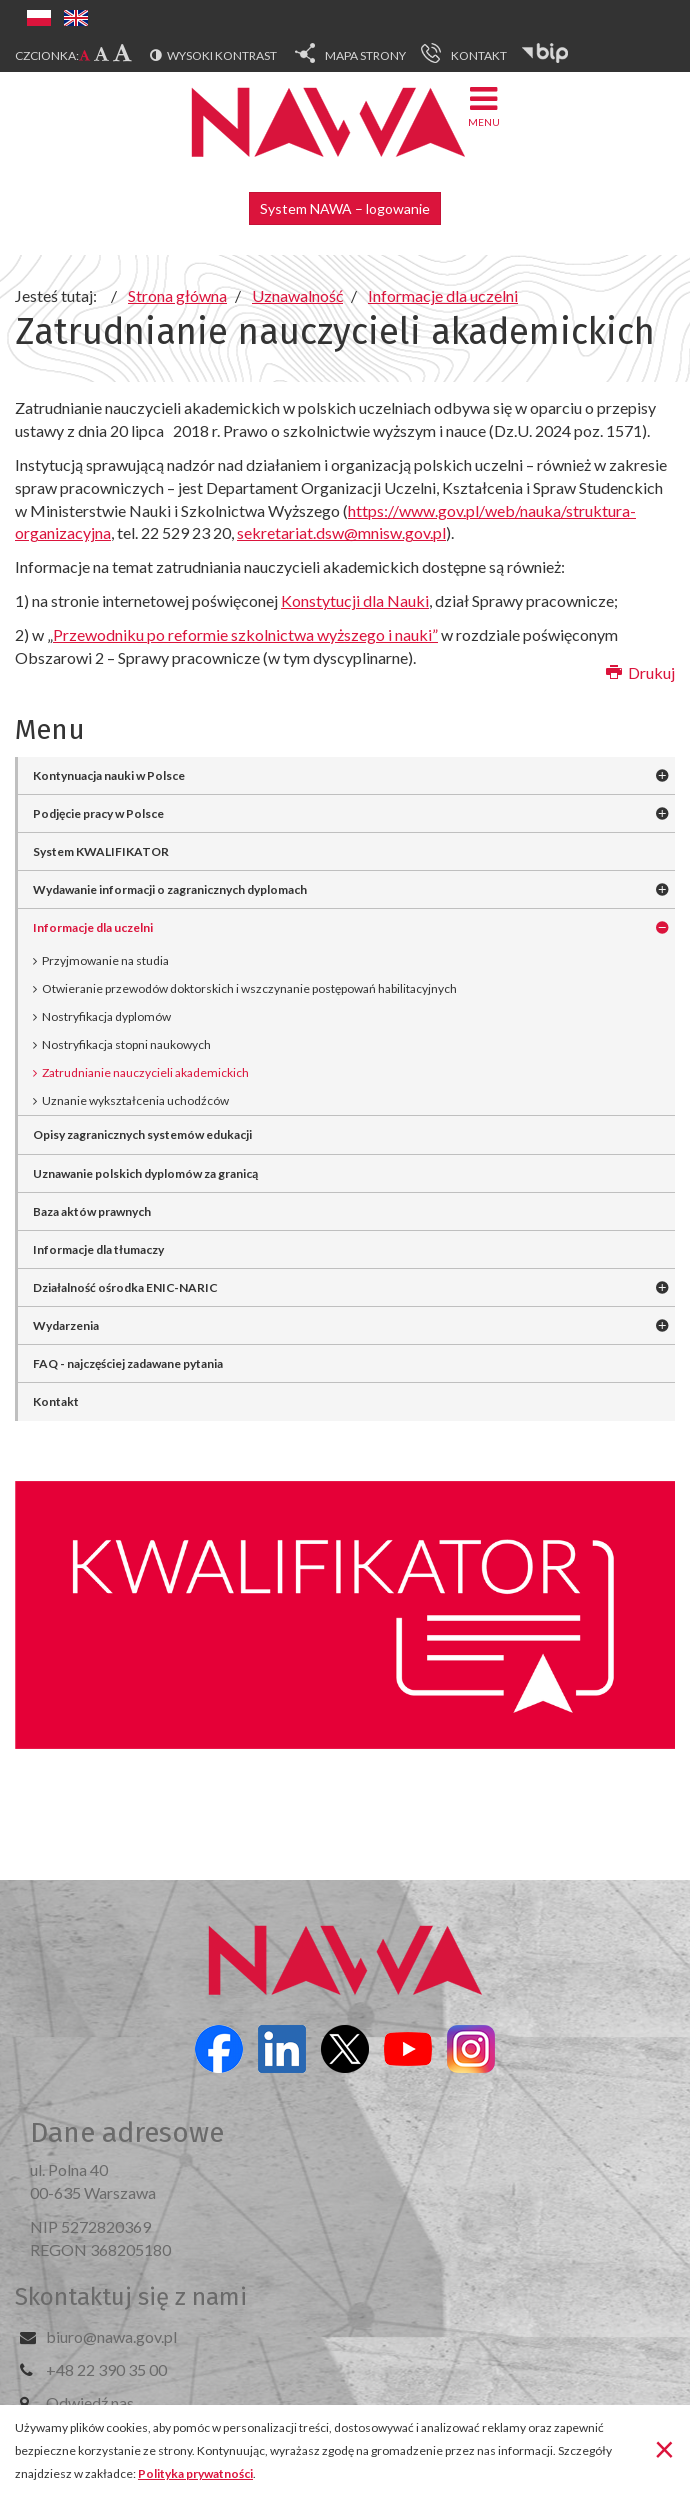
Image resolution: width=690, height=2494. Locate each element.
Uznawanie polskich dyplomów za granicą (145, 1173)
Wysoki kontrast (222, 55)
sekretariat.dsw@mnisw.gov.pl (341, 532)
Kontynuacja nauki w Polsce (109, 775)
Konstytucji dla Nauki (355, 600)
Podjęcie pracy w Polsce (98, 813)
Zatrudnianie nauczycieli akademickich (145, 1072)
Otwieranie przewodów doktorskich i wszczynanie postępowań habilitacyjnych (249, 988)
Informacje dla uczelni (93, 927)
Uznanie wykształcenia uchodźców (135, 1100)
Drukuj (640, 672)
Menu (484, 105)
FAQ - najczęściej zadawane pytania (128, 1363)
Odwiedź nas (90, 2402)
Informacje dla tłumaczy (98, 1249)
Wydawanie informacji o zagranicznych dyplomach (170, 889)
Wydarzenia (66, 1325)
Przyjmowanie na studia (105, 960)
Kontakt (56, 1401)
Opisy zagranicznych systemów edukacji (142, 1134)
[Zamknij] (664, 2448)
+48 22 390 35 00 (106, 2369)
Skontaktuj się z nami (131, 2297)
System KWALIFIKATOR (101, 851)
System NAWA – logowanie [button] (345, 208)
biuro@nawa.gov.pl (111, 2336)
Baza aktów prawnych (92, 1211)
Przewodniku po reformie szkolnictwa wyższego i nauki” (245, 634)
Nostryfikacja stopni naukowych (126, 1044)
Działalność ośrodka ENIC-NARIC (125, 1287)
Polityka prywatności (195, 2473)
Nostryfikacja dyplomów (106, 1016)
